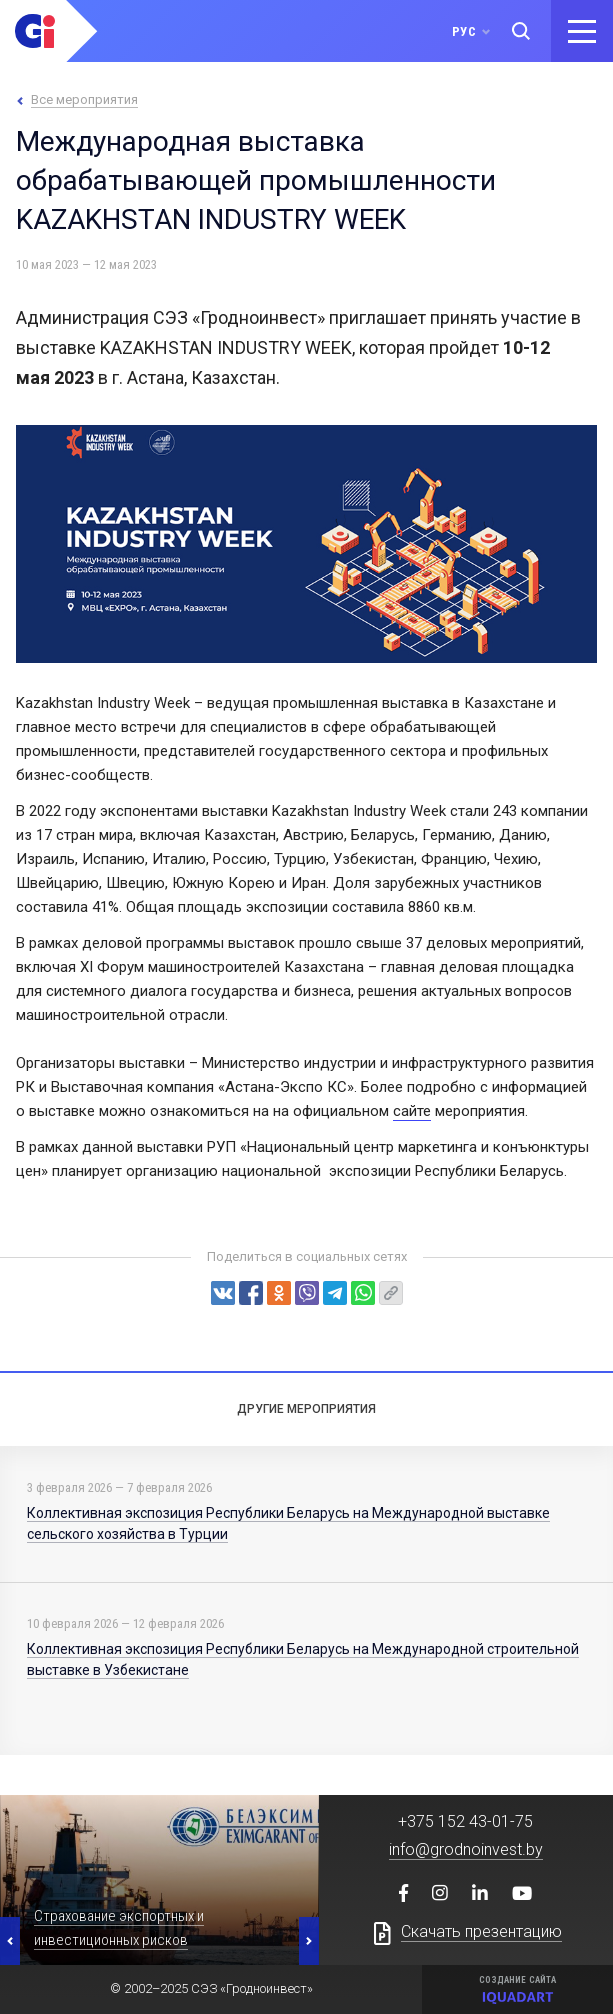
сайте (412, 1111)
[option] (159, 1880)
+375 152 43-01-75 (465, 1821)
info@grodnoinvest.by (466, 1849)
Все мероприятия (84, 99)
